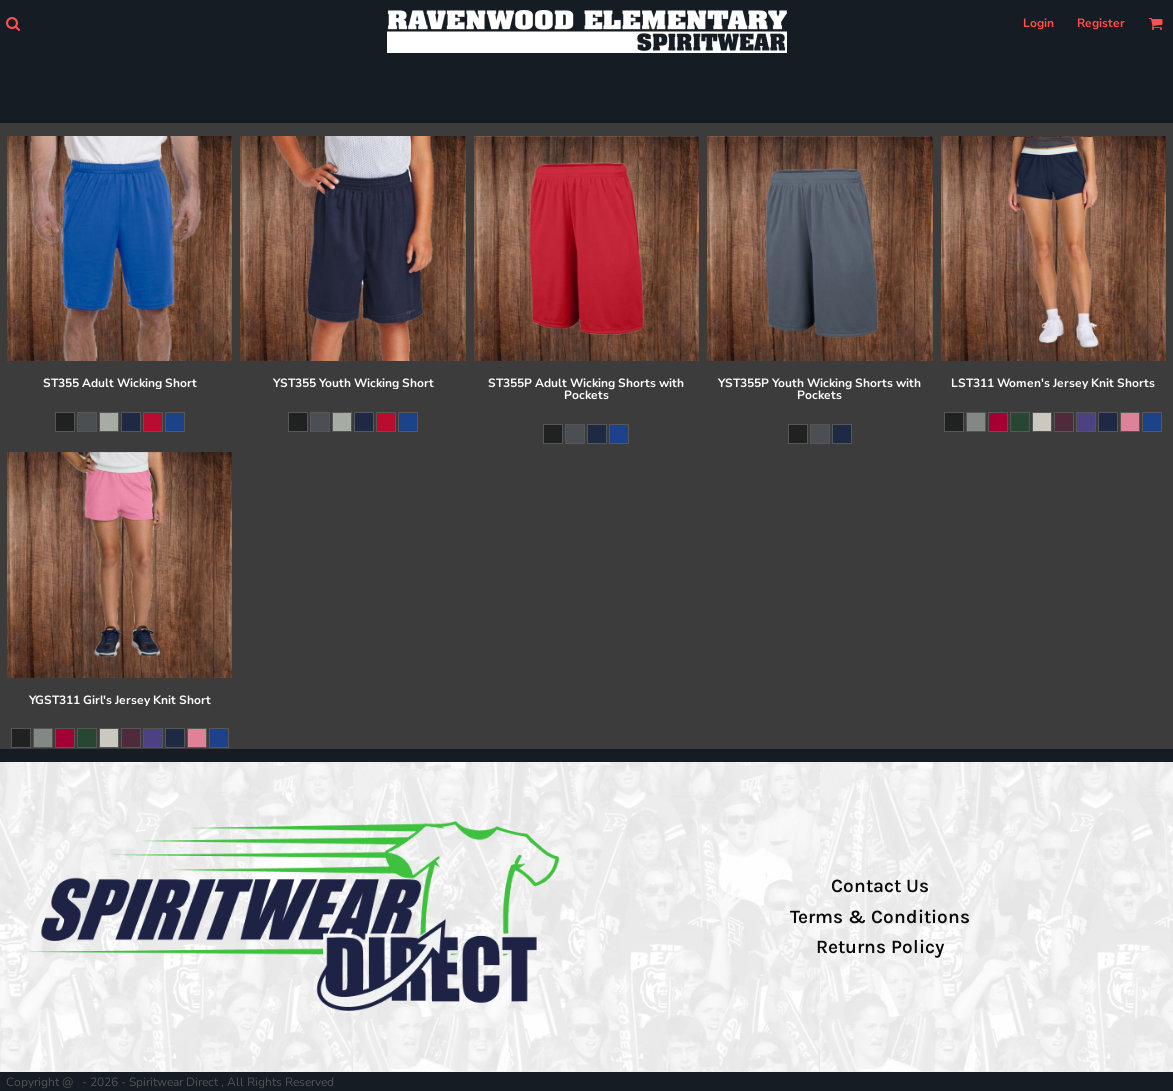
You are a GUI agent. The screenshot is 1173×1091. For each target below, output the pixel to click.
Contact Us (880, 886)
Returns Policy (880, 947)
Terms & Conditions (880, 917)
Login (1038, 23)
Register (1101, 23)
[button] (12, 23)
